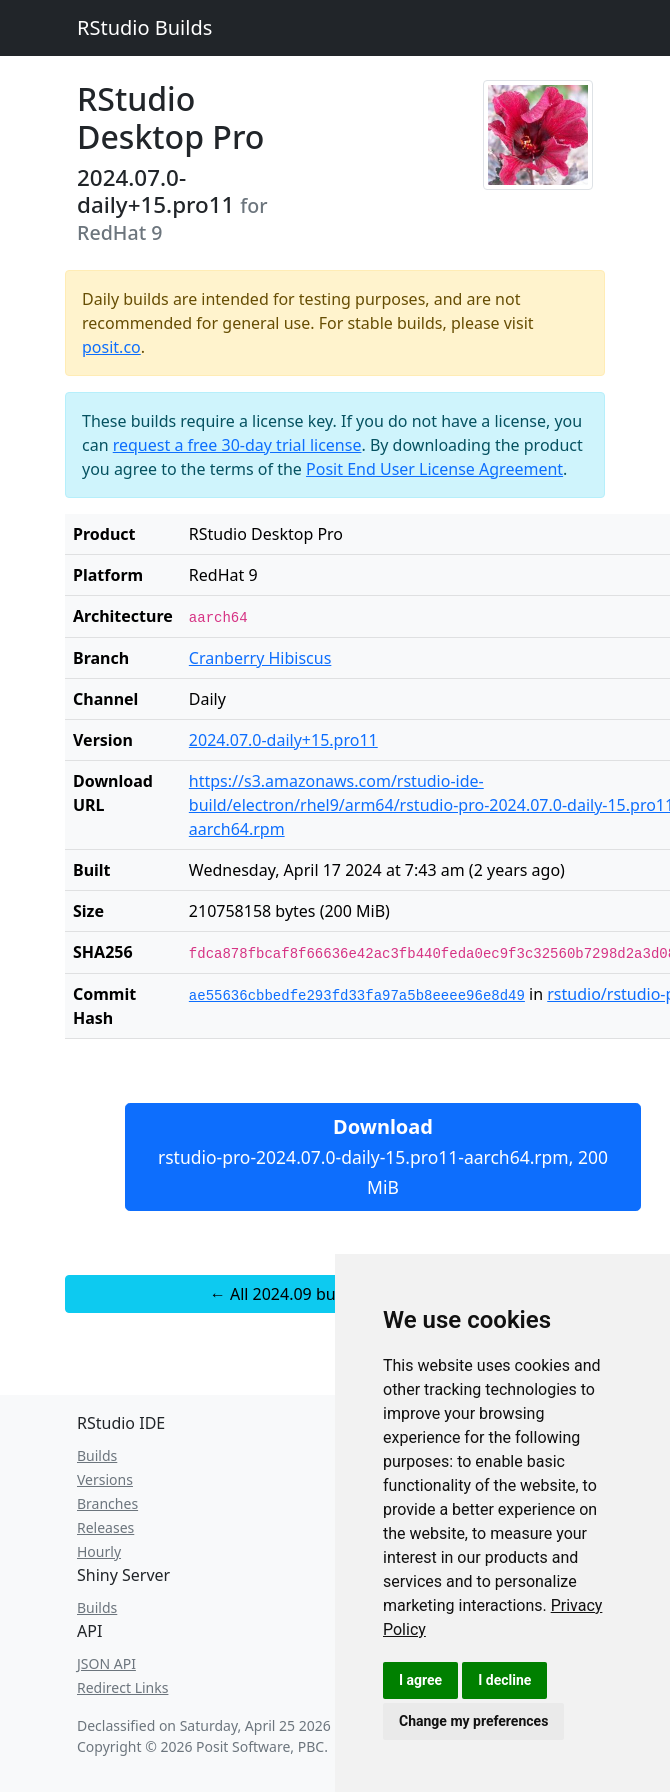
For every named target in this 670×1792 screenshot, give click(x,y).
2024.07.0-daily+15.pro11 (283, 740)
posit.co (111, 347)
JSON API (106, 1663)
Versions (105, 1479)
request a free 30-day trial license (237, 445)
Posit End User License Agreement (434, 469)
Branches (107, 1503)
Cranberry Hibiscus (260, 658)
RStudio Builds (144, 27)
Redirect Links (122, 1687)
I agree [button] (420, 1680)
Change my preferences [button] (473, 1721)
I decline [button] (504, 1680)
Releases (105, 1527)
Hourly (99, 1551)
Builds (97, 1455)
